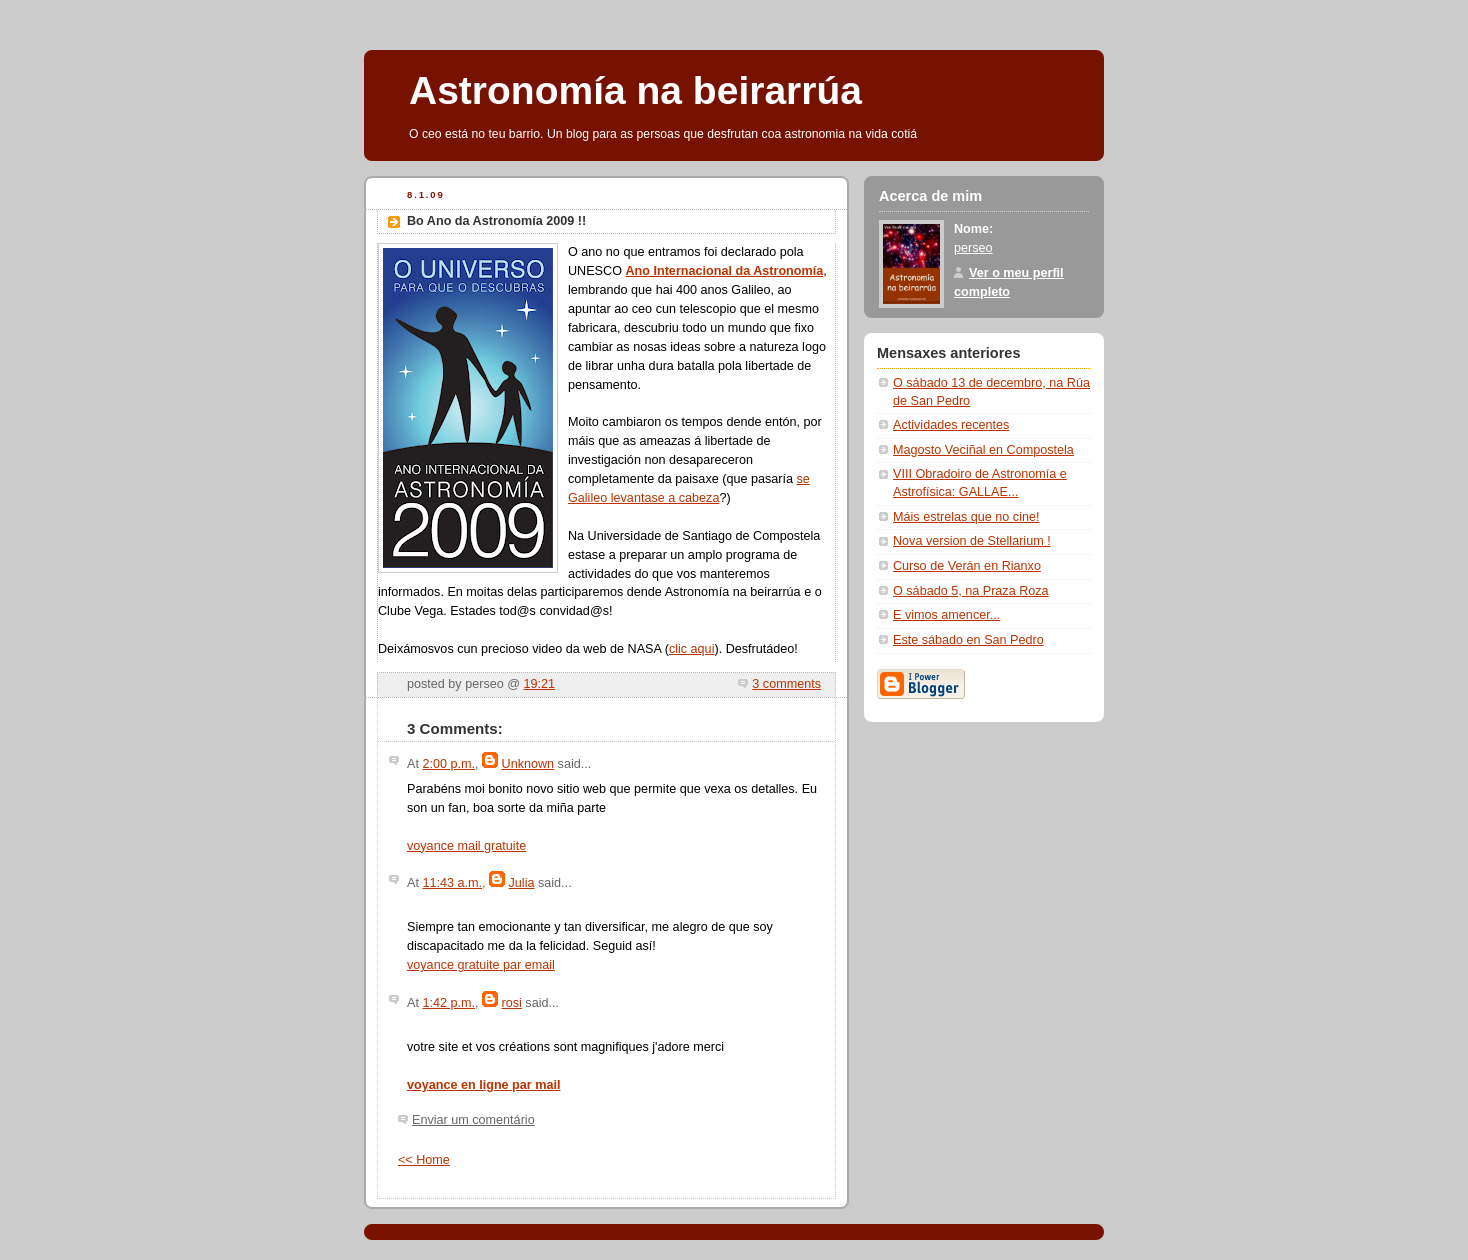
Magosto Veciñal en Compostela (983, 450)
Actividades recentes (951, 425)
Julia (522, 883)
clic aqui (692, 649)
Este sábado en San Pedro (968, 640)
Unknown (528, 764)
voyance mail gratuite (466, 846)
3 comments (786, 684)
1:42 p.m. (448, 1003)
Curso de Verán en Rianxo (967, 566)
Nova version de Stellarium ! (972, 541)
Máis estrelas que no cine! (966, 517)
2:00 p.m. (448, 764)
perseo (973, 248)
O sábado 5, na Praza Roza (971, 591)
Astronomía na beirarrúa (635, 90)
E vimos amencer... (946, 615)
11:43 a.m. (452, 883)
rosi (512, 1003)
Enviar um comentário (473, 1120)
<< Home (424, 1160)
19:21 (540, 684)
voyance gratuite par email (481, 965)
